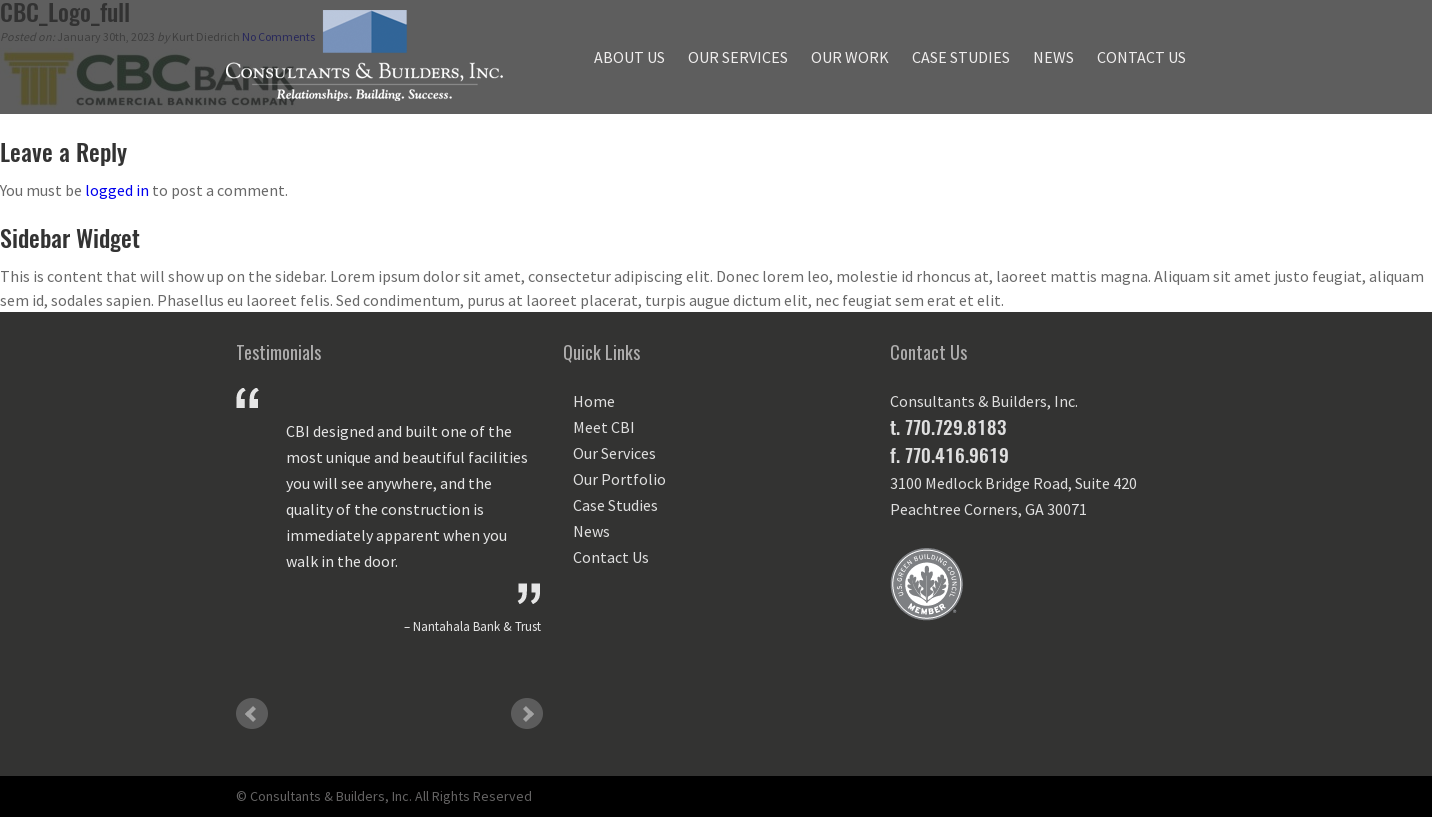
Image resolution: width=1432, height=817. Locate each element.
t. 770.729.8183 (948, 427)
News (1053, 57)
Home (594, 401)
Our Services (738, 57)
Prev (252, 714)
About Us (629, 57)
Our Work (850, 57)
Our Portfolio (619, 479)
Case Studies (961, 57)
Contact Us (1141, 57)
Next (527, 714)
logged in (117, 190)
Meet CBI (604, 427)
